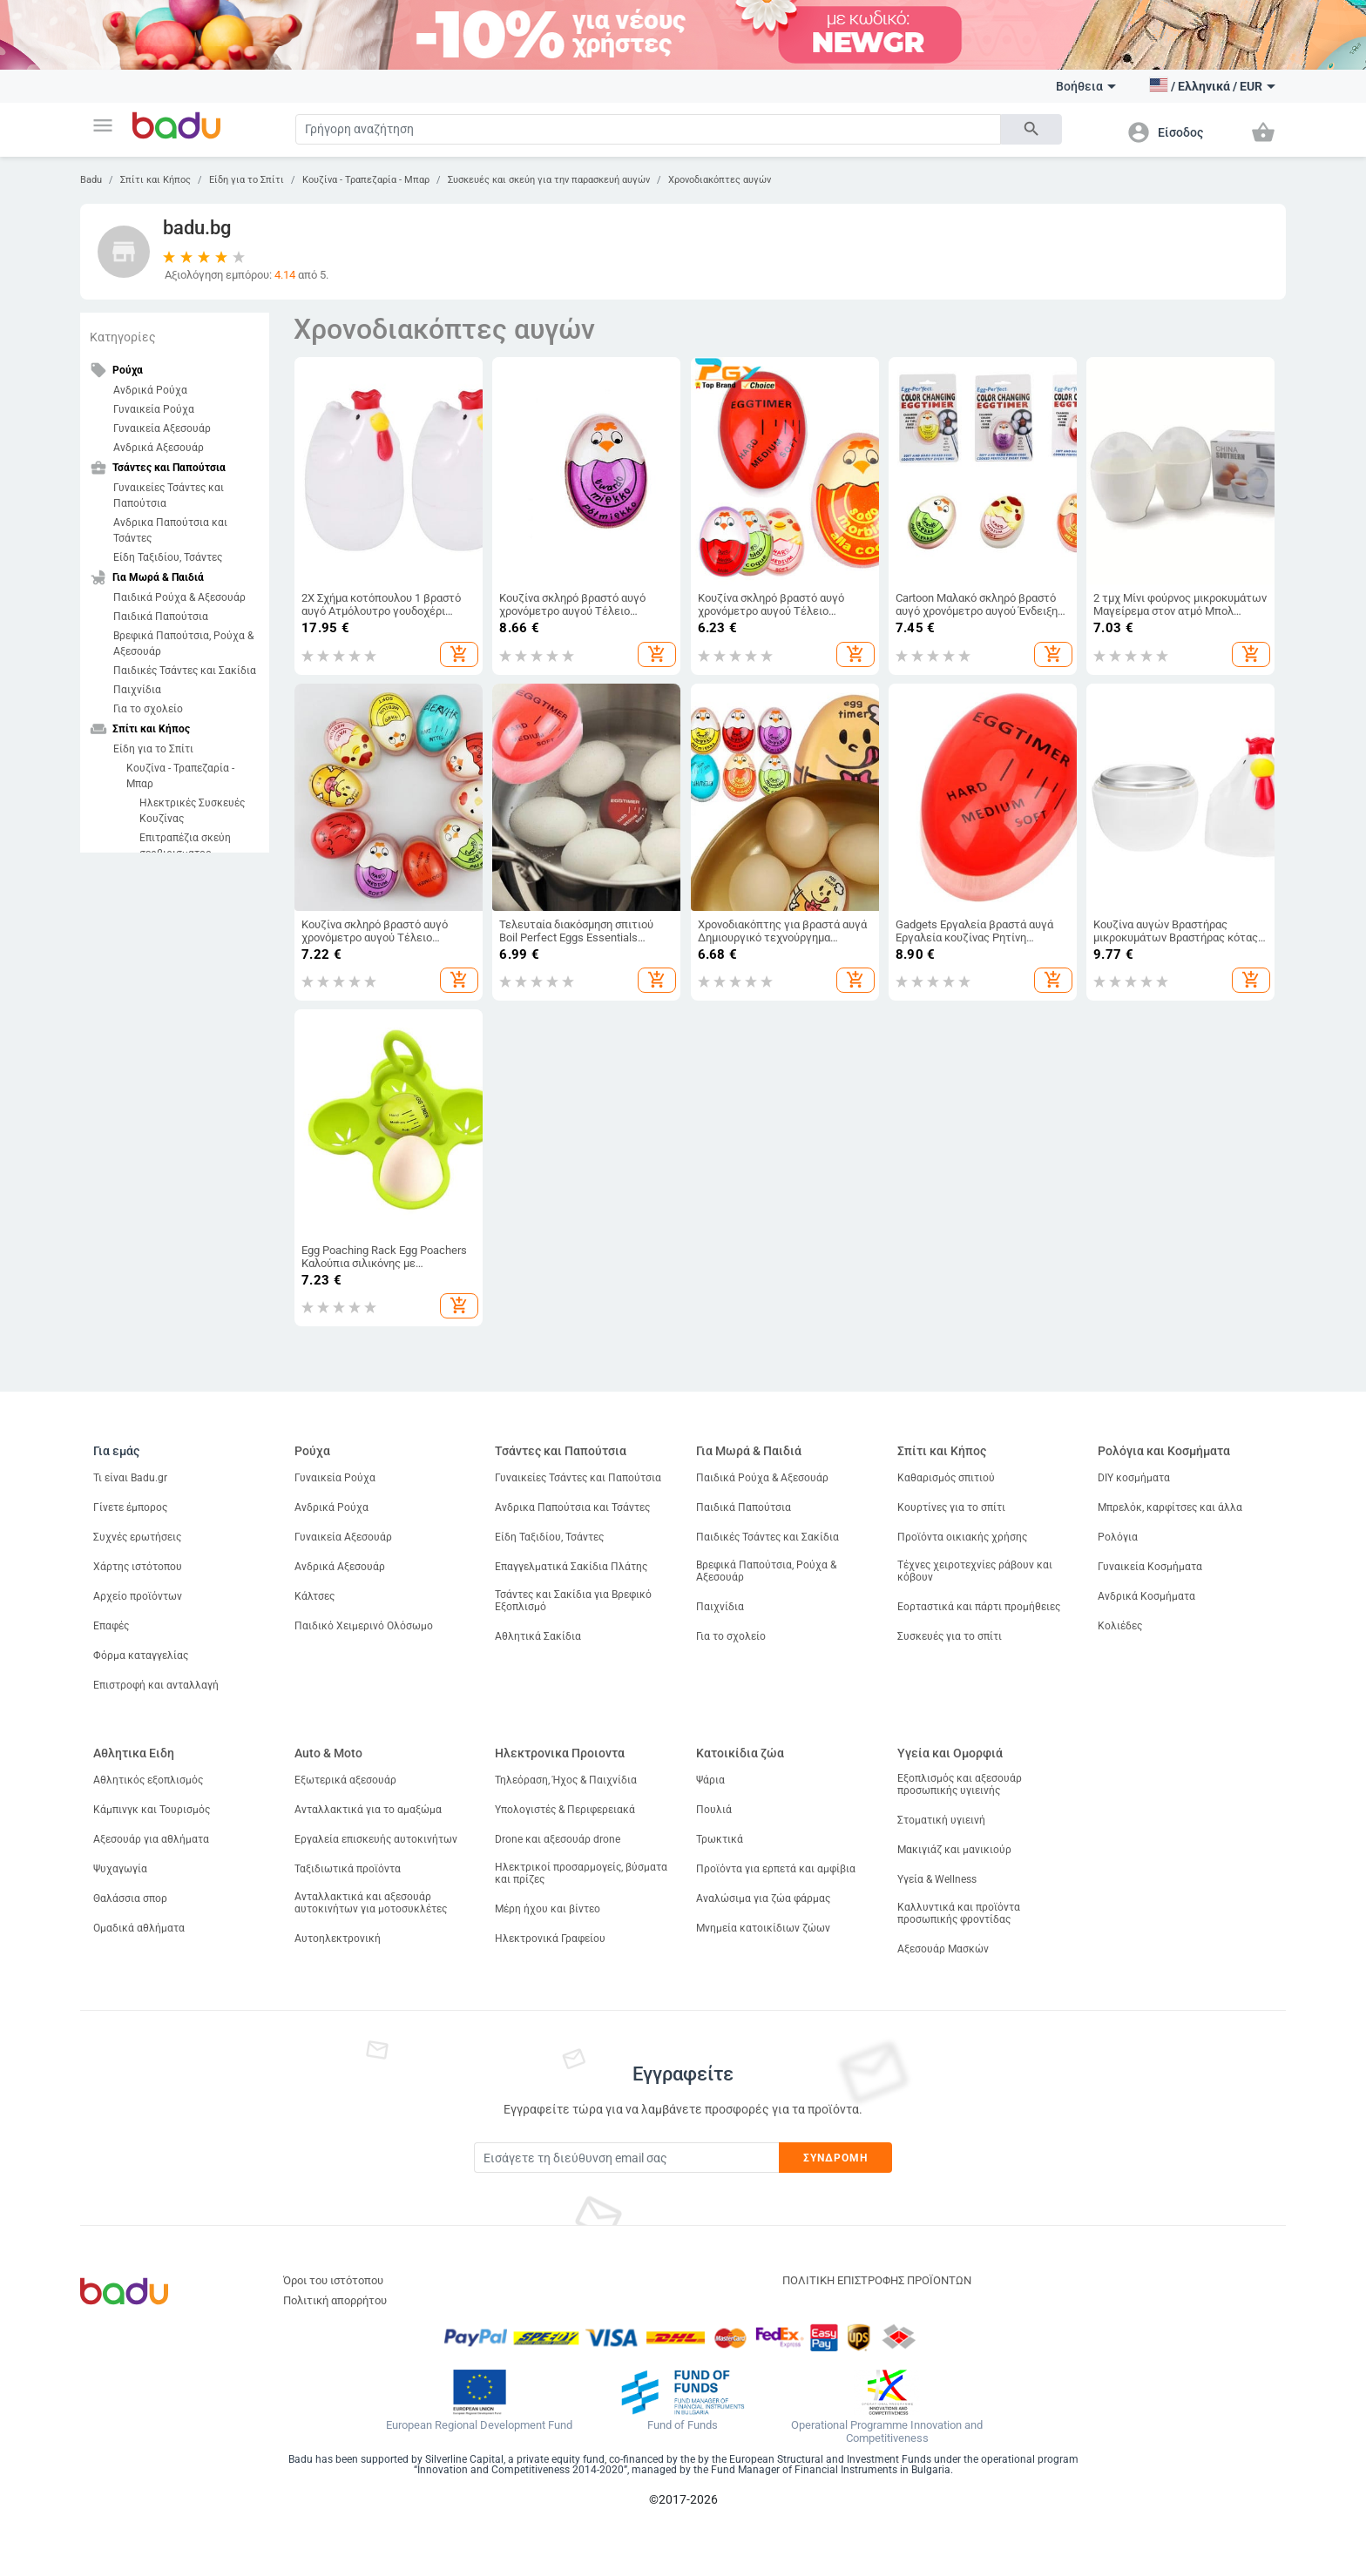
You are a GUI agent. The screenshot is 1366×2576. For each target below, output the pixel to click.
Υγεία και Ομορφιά (950, 1753)
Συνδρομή (836, 2158)
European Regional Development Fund (479, 2425)
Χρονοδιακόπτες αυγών (719, 179)
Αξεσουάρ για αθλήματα (151, 1839)
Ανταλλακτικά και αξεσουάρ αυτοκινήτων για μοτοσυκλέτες (370, 1903)
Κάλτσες (314, 1596)
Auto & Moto (328, 1753)
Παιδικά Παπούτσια (160, 616)
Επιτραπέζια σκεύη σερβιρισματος (185, 846)
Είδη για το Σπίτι (246, 179)
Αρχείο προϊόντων (137, 1596)
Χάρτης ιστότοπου (137, 1567)
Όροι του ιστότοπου (333, 2280)
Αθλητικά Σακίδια (538, 1636)
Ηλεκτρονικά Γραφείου (550, 1938)
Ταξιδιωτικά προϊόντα (347, 1869)
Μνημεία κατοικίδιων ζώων (763, 1928)
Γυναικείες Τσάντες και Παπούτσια (168, 495)
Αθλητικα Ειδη (133, 1753)
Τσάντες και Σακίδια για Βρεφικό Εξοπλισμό (573, 1600)
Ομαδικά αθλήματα (139, 1928)
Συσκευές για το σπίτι (949, 1636)
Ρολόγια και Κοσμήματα (1164, 1451)
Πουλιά (714, 1810)
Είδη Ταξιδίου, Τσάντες (167, 557)
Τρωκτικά (719, 1839)
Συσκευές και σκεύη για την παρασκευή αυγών (549, 179)
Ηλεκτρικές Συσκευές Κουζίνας (192, 811)
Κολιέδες (1120, 1626)
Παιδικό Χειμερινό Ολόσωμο (363, 1626)
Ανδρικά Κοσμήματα (1146, 1596)
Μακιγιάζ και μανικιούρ (954, 1850)
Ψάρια (710, 1780)
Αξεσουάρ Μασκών (943, 1949)
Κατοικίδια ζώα (740, 1753)
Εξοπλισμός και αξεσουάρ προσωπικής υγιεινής (959, 1784)
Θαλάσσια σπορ (130, 1898)
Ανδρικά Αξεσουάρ (158, 448)
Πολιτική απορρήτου (335, 2300)
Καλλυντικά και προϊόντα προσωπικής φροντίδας (958, 1913)
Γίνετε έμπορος (130, 1507)
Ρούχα (312, 1451)
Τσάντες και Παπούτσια (560, 1451)
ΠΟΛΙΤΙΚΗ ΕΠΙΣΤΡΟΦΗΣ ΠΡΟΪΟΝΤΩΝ (876, 2280)
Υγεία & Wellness (937, 1879)
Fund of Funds (682, 2425)
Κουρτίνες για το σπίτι (951, 1507)
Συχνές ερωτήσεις (137, 1537)
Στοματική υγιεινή (941, 1820)
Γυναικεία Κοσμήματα (1150, 1567)
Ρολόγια (1118, 1537)
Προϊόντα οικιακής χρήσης (962, 1537)
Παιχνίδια (137, 690)
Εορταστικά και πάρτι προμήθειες (978, 1607)
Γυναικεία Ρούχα (153, 409)
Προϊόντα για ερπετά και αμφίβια (775, 1869)
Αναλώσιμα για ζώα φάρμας (763, 1898)
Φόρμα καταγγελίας (140, 1655)
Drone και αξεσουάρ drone (557, 1839)
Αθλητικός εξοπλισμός (148, 1780)
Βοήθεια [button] (1086, 86)
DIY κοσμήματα (1134, 1478)
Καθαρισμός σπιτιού (946, 1478)
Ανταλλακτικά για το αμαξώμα (368, 1810)
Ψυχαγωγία (120, 1869)
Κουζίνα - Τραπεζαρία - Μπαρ (365, 179)
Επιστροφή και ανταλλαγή (156, 1685)
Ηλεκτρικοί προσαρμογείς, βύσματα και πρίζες (581, 1873)
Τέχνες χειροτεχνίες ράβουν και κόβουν (974, 1571)
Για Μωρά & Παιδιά (748, 1451)
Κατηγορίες (123, 337)
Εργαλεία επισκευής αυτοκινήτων (375, 1839)
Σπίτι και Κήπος (155, 179)
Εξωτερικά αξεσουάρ (345, 1780)
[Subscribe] (626, 2157)
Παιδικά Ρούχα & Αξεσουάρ (179, 597)
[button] (102, 125)
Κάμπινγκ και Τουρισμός (151, 1810)
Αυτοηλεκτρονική (337, 1938)
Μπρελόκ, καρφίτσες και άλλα (1170, 1507)
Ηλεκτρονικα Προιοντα (560, 1753)
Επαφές (111, 1626)
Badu (91, 179)
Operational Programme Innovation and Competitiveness (887, 2432)
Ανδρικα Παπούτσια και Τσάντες (170, 530)
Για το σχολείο (148, 709)
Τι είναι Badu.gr (130, 1478)
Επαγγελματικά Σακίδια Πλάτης (571, 1567)
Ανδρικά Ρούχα (150, 390)
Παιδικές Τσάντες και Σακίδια (184, 670)
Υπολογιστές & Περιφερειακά (565, 1810)
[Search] (648, 129)
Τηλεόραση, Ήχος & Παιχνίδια (566, 1780)
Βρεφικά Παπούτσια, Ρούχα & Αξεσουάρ (183, 643)
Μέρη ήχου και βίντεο (547, 1909)
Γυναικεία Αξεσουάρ (162, 428)
